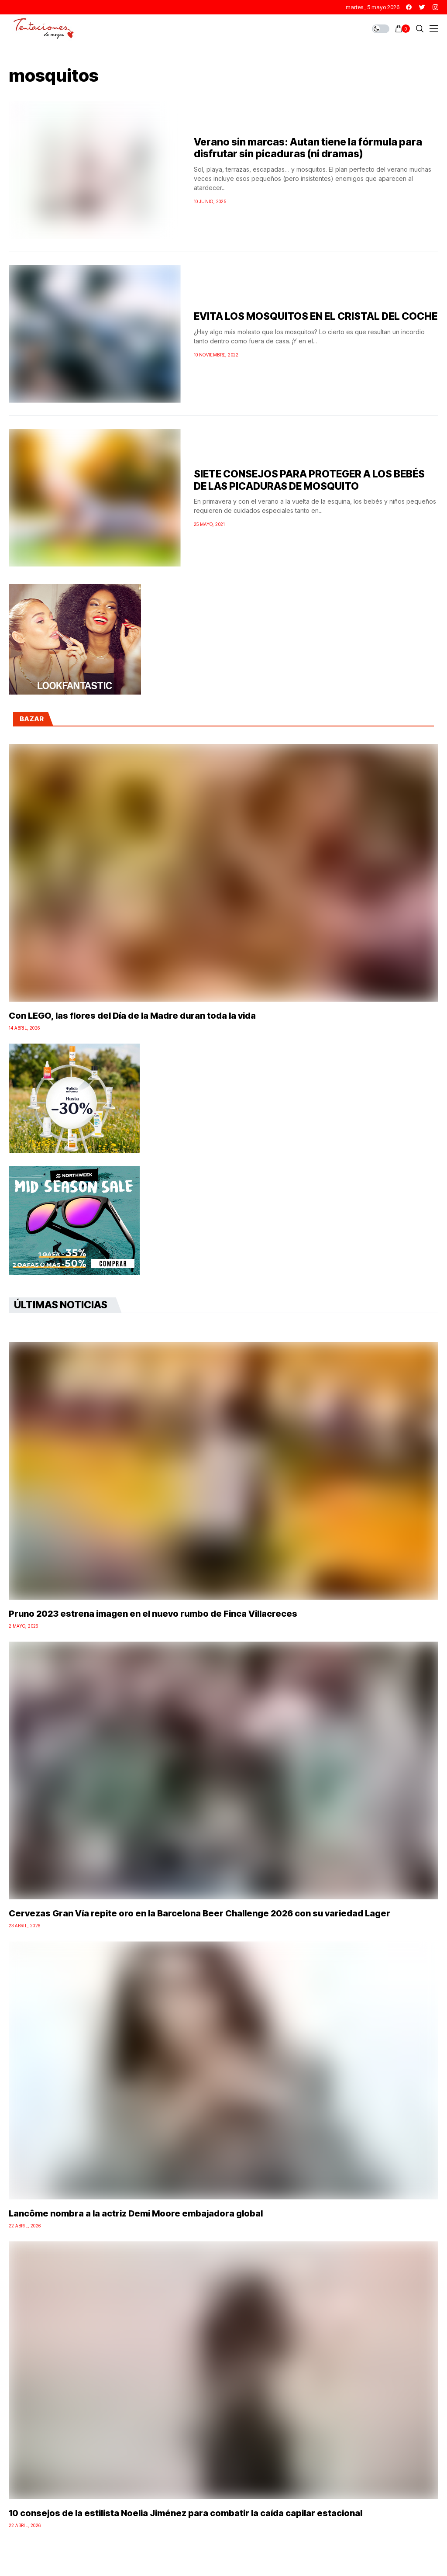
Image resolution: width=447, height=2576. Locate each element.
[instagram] (435, 7)
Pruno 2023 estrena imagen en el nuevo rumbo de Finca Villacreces (153, 1613)
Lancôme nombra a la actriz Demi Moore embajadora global (136, 2213)
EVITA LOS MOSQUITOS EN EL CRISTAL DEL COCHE (315, 316)
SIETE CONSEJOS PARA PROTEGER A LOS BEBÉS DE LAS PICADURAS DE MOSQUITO (309, 480)
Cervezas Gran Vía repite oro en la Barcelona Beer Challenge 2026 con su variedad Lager (199, 1913)
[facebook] (409, 7)
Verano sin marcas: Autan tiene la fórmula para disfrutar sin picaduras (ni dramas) (308, 148)
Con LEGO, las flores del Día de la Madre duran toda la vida (132, 1015)
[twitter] (422, 7)
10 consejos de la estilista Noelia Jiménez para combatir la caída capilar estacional (185, 2513)
